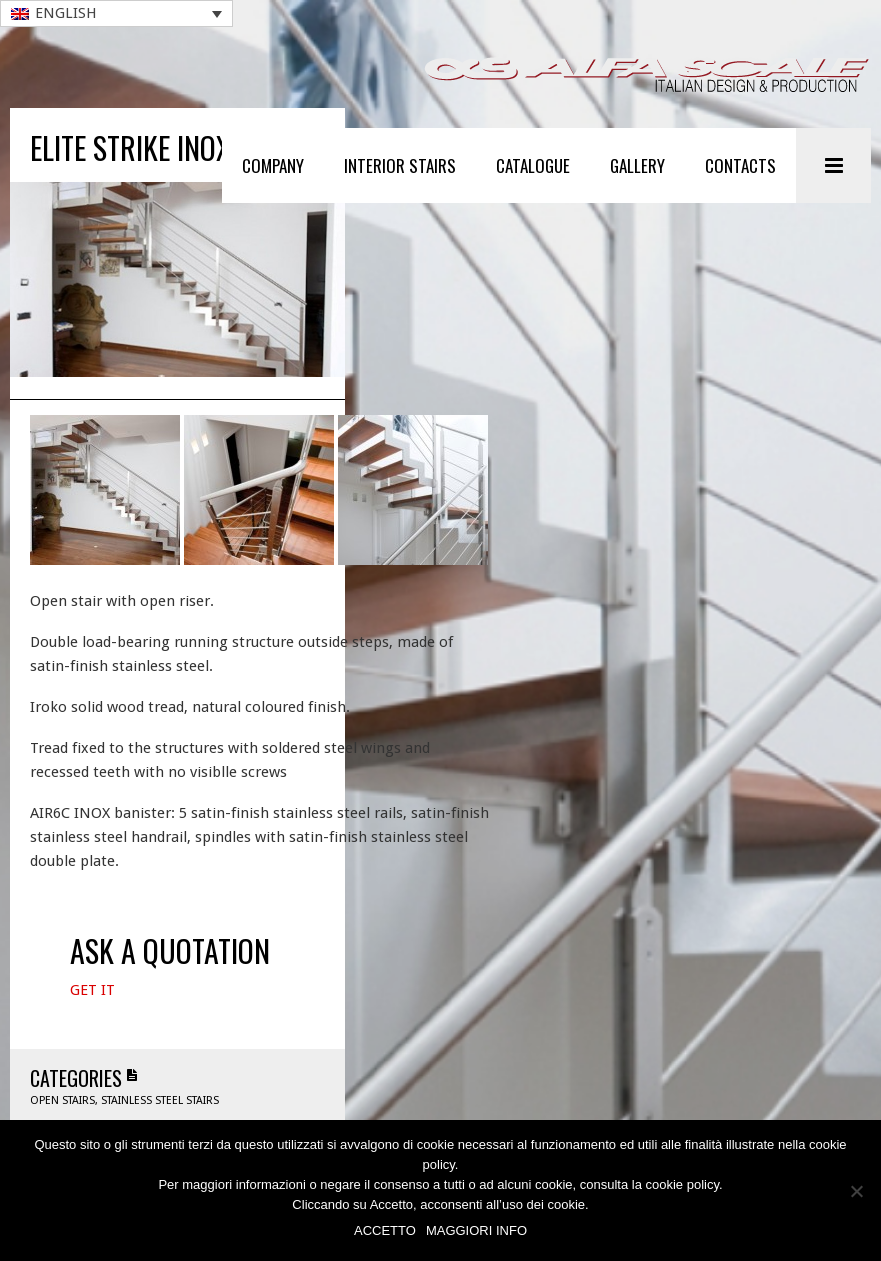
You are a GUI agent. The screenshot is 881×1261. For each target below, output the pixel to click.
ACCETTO (385, 1230)
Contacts (740, 165)
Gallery (637, 165)
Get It (92, 1016)
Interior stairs (400, 165)
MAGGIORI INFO (476, 1230)
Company (273, 165)
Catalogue (533, 165)
